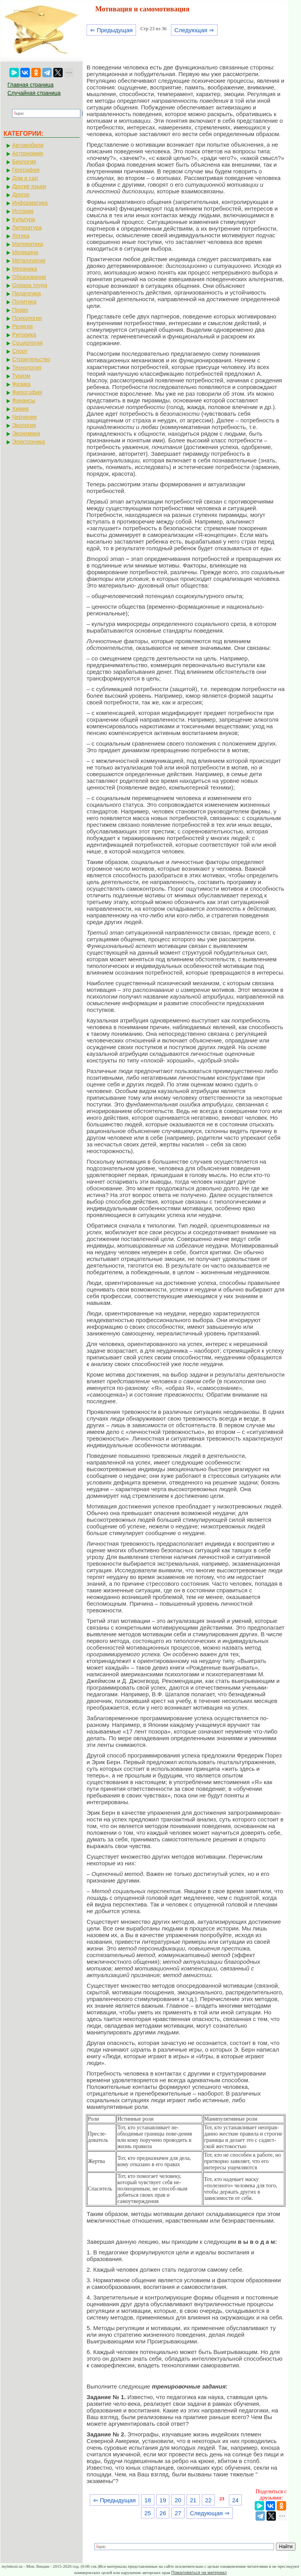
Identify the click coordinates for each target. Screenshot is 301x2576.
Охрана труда (29, 285)
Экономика (26, 433)
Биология (24, 161)
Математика (27, 244)
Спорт (19, 351)
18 (147, 2500)
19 (163, 2500)
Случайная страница (34, 93)
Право (20, 310)
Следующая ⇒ (194, 30)
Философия (27, 392)
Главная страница (30, 85)
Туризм (21, 376)
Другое (20, 194)
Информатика (29, 203)
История (22, 211)
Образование (29, 277)
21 (193, 2500)
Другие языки (29, 186)
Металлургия (28, 260)
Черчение (24, 417)
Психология (27, 318)
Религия (22, 326)
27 (178, 2513)
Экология (24, 425)
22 (208, 2500)
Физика (21, 384)
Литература (27, 227)
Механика (24, 269)
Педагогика (26, 293)
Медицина (25, 252)
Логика (20, 236)
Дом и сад (25, 178)
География (26, 170)
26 (163, 2513)
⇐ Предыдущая (111, 30)
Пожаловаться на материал (199, 2572)
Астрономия (27, 153)
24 (235, 2500)
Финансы (23, 400)
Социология (27, 343)
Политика (24, 301)
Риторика (24, 334)
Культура (23, 219)
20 (178, 2500)
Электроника (28, 441)
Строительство (31, 359)
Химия (20, 409)
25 (147, 2513)
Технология (26, 367)
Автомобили (28, 145)
